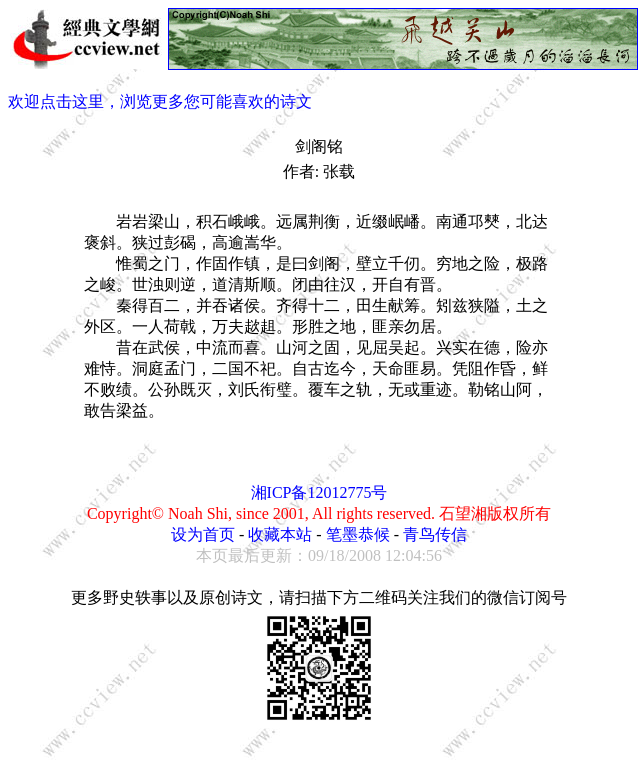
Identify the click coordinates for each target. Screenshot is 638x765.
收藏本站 (280, 534)
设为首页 (203, 534)
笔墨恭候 (358, 534)
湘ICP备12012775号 (319, 492)
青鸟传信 (435, 534)
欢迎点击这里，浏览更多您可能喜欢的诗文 (160, 101)
